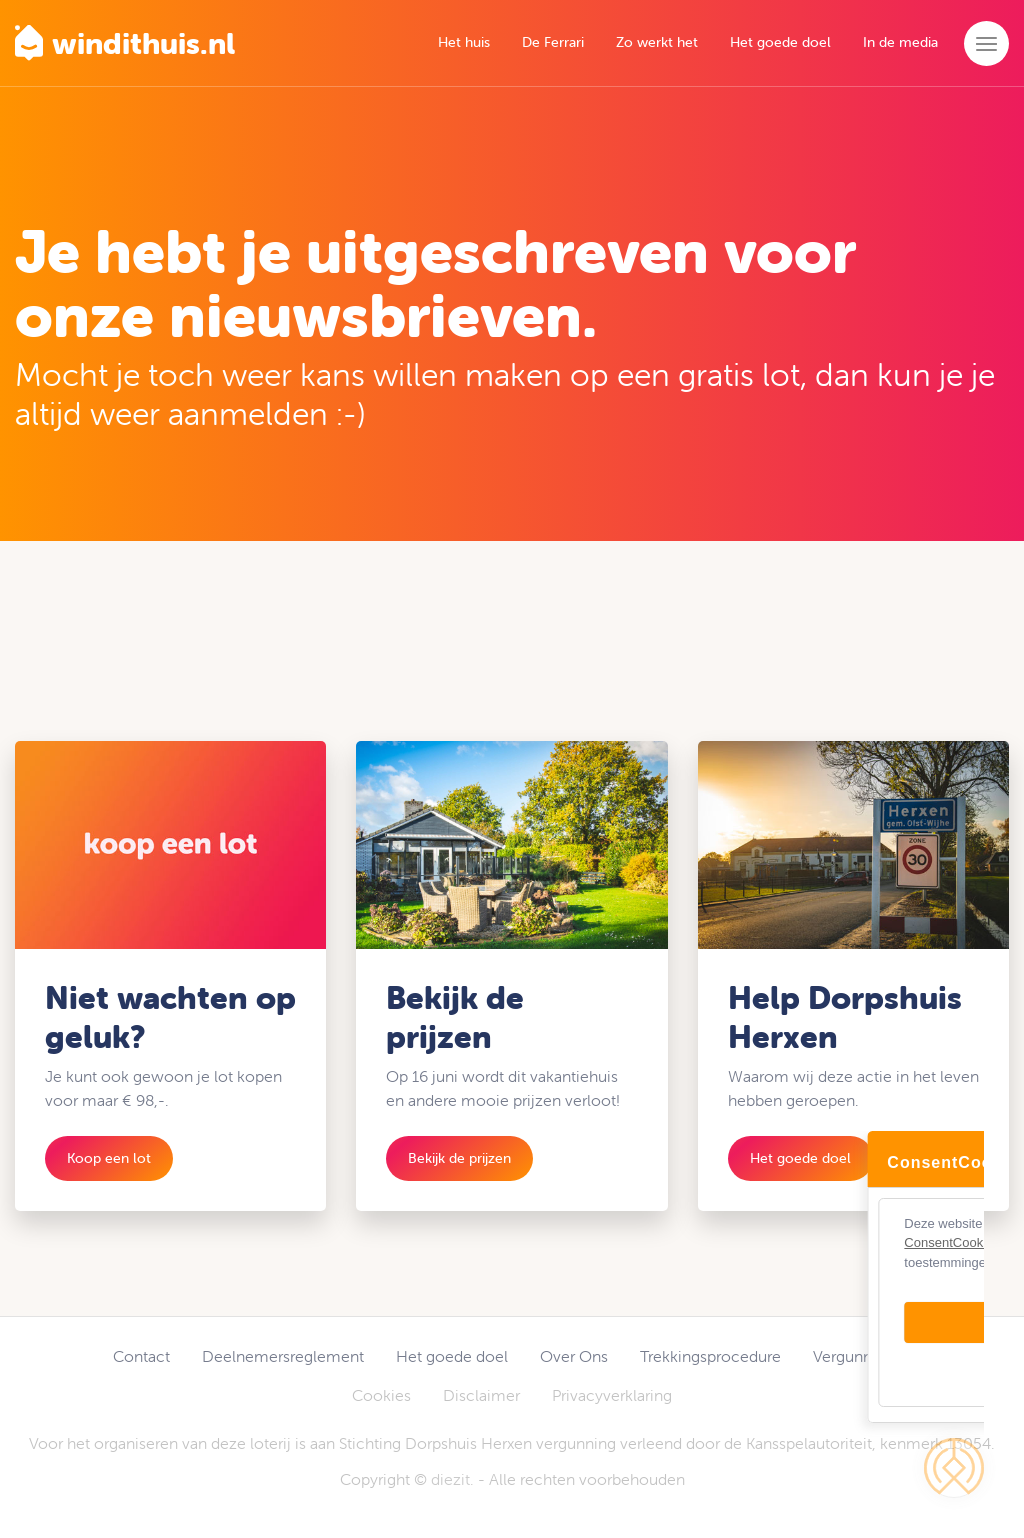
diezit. (452, 1479)
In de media (900, 42)
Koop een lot (109, 1158)
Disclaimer (481, 1395)
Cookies (381, 1395)
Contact (141, 1356)
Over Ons (574, 1356)
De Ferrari (553, 42)
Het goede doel (780, 42)
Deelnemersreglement (283, 1356)
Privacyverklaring (612, 1395)
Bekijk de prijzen (459, 1158)
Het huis (464, 42)
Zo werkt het (657, 42)
